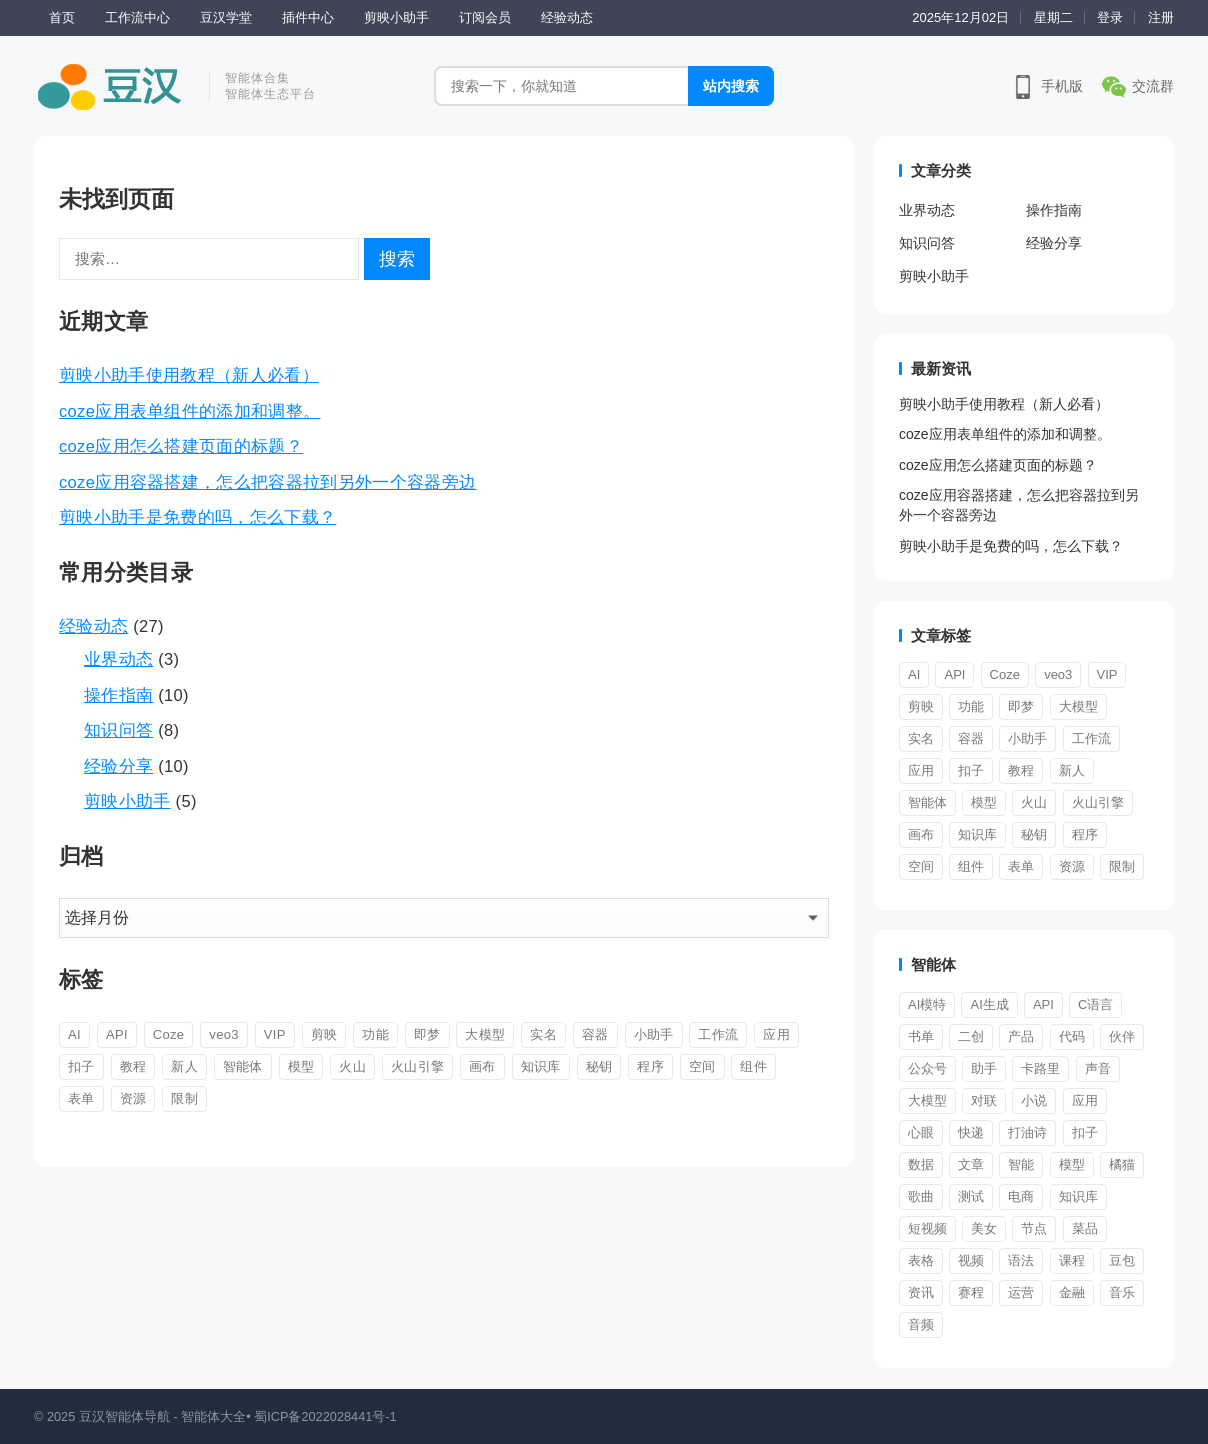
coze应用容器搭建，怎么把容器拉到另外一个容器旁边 (267, 482)
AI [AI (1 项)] (74, 1034)
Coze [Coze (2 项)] (169, 1034)
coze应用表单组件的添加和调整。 (189, 411)
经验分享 (118, 766)
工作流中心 (137, 17)
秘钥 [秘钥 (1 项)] (599, 1066)
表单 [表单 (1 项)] (81, 1098)
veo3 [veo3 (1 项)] (224, 1034)
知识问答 (118, 730)
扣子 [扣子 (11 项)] (81, 1066)
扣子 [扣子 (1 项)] (1085, 1132)
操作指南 (118, 695)
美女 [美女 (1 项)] (984, 1228)
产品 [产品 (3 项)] (1021, 1036)
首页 (62, 17)
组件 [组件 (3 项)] (753, 1066)
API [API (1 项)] (117, 1034)
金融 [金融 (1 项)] (1072, 1292)
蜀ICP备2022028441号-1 (325, 1416)
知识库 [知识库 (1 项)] (541, 1066)
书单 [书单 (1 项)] (921, 1036)
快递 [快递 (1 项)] (971, 1132)
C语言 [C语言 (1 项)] (1095, 1004)
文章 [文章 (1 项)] (971, 1164)
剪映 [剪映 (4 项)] (324, 1034)
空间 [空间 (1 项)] (702, 1066)
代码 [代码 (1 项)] (1072, 1036)
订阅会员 (485, 17)
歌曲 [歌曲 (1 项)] (921, 1196)
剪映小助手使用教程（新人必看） (189, 375)
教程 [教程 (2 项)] (133, 1066)
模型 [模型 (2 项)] (1072, 1164)
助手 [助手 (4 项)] (984, 1068)
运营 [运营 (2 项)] (1021, 1292)
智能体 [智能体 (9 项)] (243, 1066)
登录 (1110, 17)
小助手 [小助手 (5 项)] (654, 1034)
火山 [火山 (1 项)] (352, 1066)
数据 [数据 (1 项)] (921, 1164)
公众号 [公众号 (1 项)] (927, 1068)
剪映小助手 (396, 17)
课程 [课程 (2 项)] (1072, 1260)
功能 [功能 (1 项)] (375, 1034)
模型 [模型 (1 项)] (301, 1066)
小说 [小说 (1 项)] (1034, 1100)
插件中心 (308, 17)
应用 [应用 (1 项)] (1085, 1100)
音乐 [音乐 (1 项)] (1122, 1292)
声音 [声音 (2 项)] (1098, 1068)
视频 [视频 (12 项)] (971, 1260)
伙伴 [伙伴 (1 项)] (1122, 1036)
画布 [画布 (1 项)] (482, 1066)
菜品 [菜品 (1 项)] (1085, 1228)
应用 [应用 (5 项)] (776, 1034)
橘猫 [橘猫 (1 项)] (1122, 1164)
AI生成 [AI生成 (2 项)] (989, 1004)
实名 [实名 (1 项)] (543, 1034)
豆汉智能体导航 (124, 1416)
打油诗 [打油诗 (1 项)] (1027, 1132)
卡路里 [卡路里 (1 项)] (1040, 1068)
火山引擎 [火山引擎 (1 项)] (417, 1066)
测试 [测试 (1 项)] (971, 1196)
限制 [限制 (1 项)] (184, 1098)
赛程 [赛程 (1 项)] (971, 1292)
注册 (1161, 17)
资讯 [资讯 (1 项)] (921, 1292)
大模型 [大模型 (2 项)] (927, 1100)
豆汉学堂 (226, 17)
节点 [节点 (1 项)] (1034, 1228)
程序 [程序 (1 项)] (650, 1066)
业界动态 (118, 659)
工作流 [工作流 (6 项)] (718, 1034)
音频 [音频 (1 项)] (921, 1324)
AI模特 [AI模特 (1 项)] (927, 1004)
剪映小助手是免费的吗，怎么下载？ (197, 517)
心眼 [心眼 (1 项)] (921, 1132)
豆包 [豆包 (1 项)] (1122, 1260)
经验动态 (567, 17)
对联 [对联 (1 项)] (984, 1100)
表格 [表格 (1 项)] (921, 1260)
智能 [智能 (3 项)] (1021, 1164)
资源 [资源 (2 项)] (133, 1098)
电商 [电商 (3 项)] (1021, 1196)
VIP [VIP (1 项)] (275, 1034)
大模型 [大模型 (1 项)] (485, 1034)
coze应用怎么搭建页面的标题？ (181, 446)
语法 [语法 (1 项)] (1021, 1260)
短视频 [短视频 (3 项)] (927, 1228)
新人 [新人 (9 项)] (184, 1066)
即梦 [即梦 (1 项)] (427, 1034)
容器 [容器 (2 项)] (595, 1034)
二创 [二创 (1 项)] (971, 1036)
